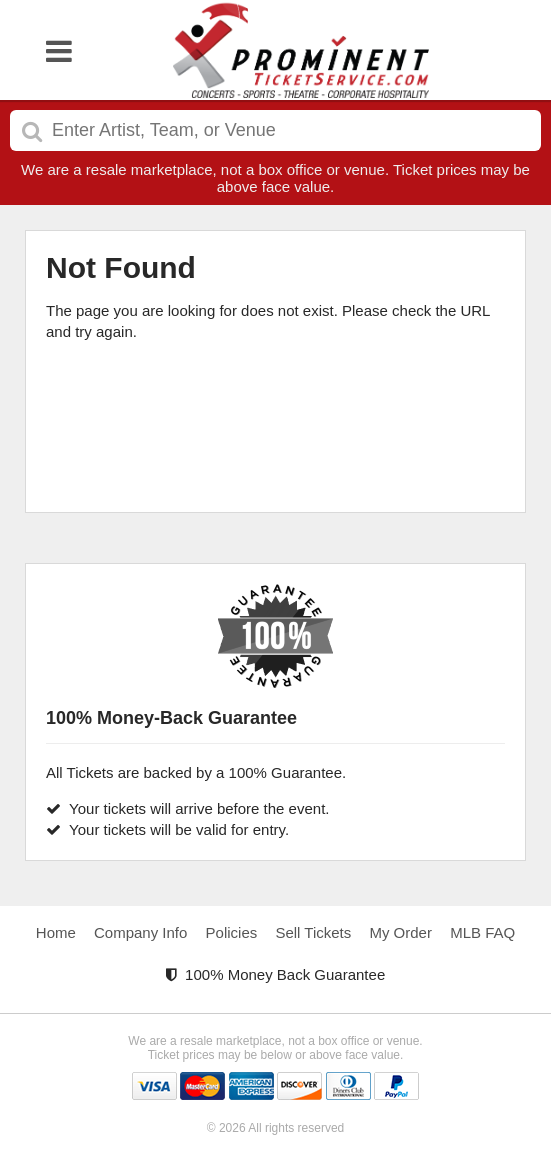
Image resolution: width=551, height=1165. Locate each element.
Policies (232, 932)
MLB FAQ (482, 932)
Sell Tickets (313, 932)
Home (56, 932)
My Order (400, 932)
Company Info (140, 932)
